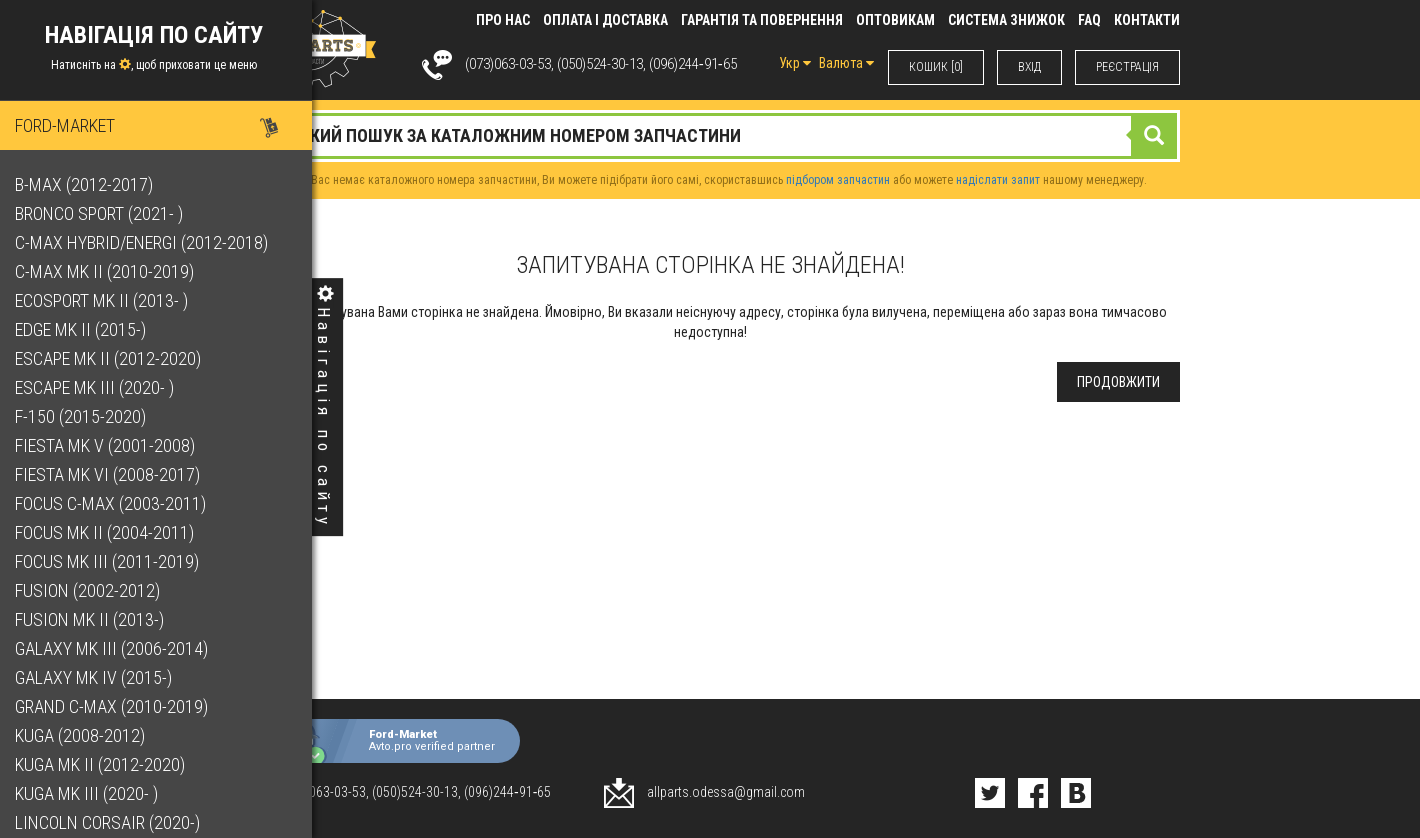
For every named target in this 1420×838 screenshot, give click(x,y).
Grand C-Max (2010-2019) (116, 706)
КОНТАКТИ (1147, 20)
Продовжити (1118, 382)
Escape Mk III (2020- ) (99, 387)
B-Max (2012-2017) (89, 184)
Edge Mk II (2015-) (85, 329)
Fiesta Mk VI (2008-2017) (112, 474)
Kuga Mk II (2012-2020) (105, 764)
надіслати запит (998, 180)
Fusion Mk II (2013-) (94, 619)
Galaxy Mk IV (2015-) (98, 677)
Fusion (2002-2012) (92, 590)
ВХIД (1029, 67)
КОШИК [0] (936, 67)
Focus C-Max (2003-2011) (115, 503)
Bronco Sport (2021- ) (104, 213)
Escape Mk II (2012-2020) (113, 358)
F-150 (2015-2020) (85, 416)
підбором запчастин (838, 180)
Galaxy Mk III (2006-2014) (116, 648)
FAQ (1089, 20)
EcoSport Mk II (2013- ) (106, 300)
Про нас (503, 20)
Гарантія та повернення (762, 20)
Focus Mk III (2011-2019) (112, 561)
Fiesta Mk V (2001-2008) (110, 445)
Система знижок (1006, 20)
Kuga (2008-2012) (85, 735)
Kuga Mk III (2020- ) (91, 793)
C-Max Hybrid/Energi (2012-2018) (146, 242)
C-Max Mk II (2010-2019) (109, 271)
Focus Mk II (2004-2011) (109, 532)
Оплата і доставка (605, 20)
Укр (795, 63)
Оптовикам (895, 20)
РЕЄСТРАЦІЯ (1127, 67)
